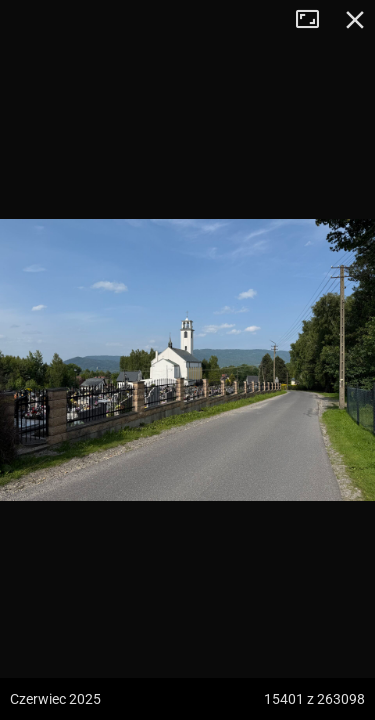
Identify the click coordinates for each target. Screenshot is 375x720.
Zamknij (355, 20)
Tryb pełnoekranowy (315, 20)
